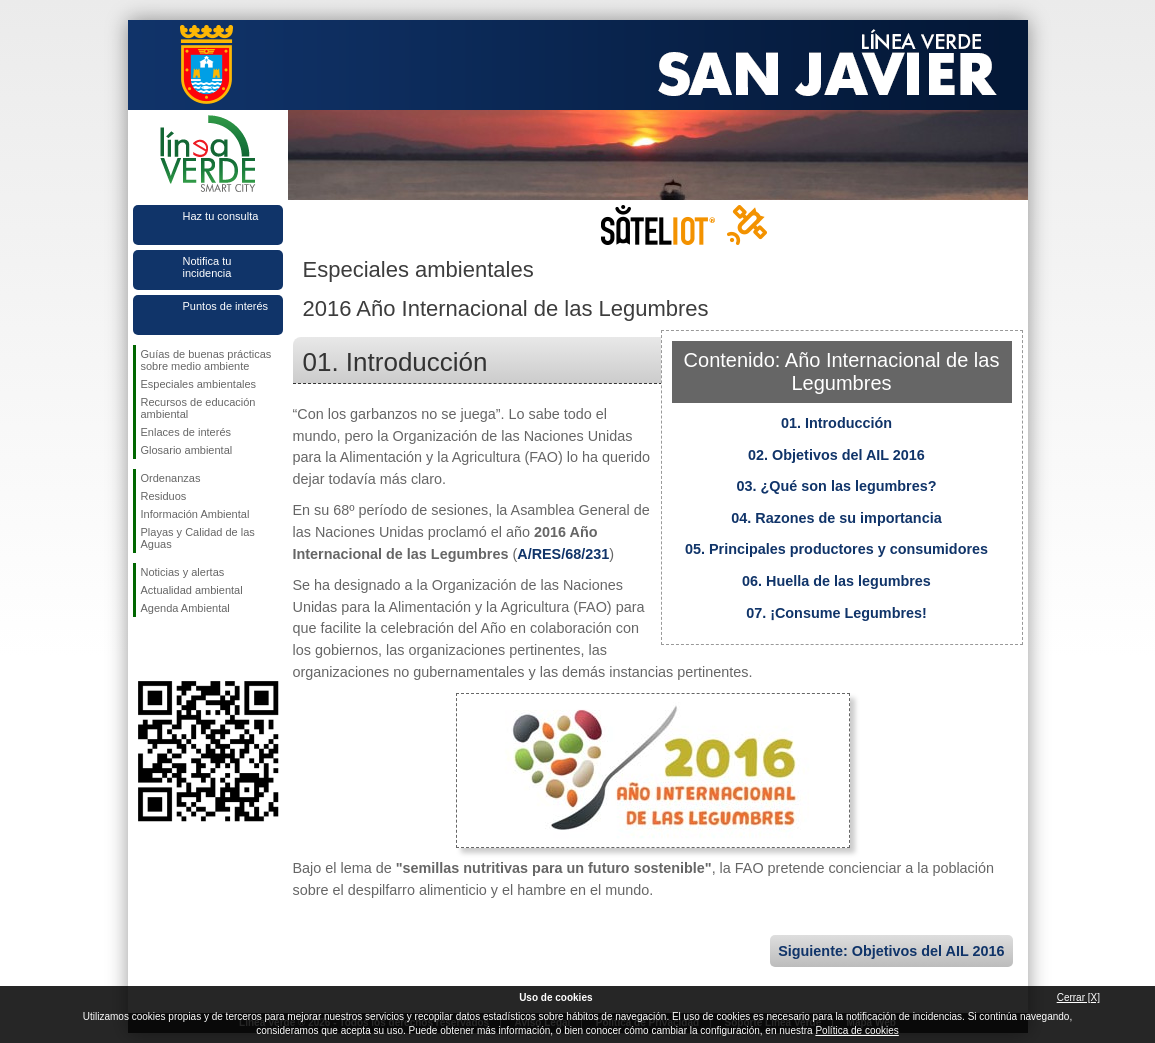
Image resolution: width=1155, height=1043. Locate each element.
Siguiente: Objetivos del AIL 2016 (891, 951)
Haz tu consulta (221, 216)
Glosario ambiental (187, 450)
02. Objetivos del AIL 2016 (836, 455)
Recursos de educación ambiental (198, 408)
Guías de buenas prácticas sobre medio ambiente (206, 360)
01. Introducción (836, 423)
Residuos (164, 496)
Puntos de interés (226, 306)
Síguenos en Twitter (178, 649)
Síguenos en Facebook (145, 649)
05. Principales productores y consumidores (836, 549)
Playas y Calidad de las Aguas (198, 538)
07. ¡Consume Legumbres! (836, 613)
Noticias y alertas (183, 572)
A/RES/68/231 (563, 554)
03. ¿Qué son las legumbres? (837, 486)
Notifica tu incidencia (207, 267)
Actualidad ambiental (192, 590)
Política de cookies (856, 1030)
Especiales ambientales (199, 384)
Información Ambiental (195, 514)
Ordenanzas (171, 478)
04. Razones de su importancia (836, 518)
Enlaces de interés (186, 432)
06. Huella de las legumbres (836, 581)
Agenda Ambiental (185, 608)
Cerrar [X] (1078, 997)
